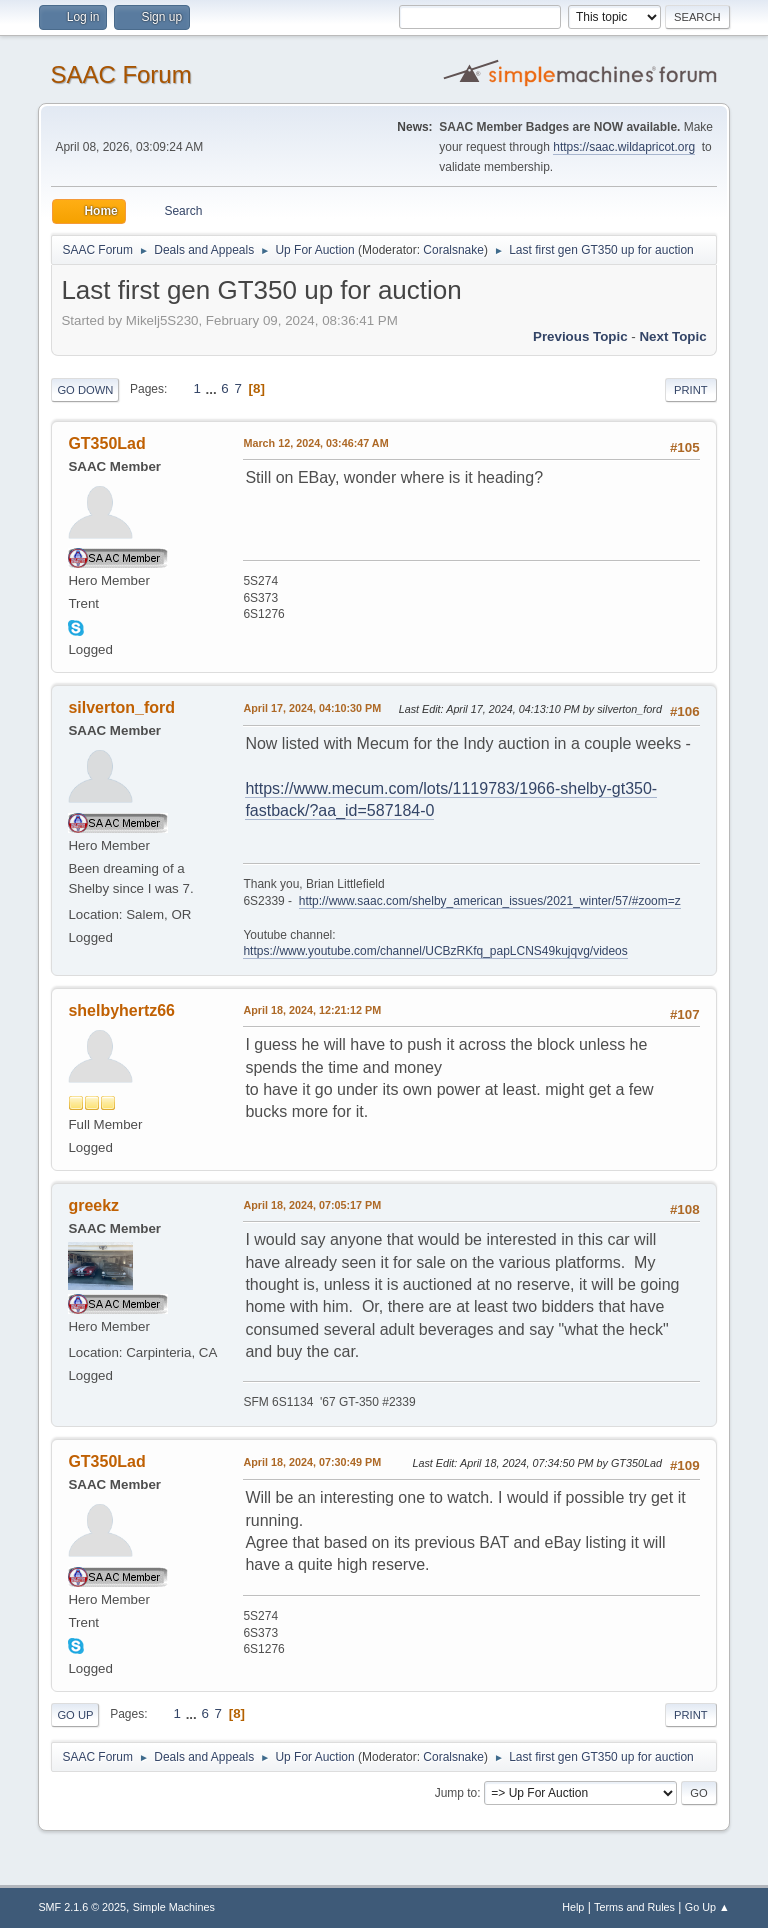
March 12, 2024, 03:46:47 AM (315, 443)
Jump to (456, 1793)
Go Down (85, 390)
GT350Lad (106, 443)
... (213, 388)
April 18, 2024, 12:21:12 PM (312, 1010)
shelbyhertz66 (121, 1010)
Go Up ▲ (707, 1907)
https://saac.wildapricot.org (624, 147)
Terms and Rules (634, 1907)
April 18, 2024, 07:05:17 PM (312, 1205)
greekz (93, 1205)
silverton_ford (121, 707)
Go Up (75, 1715)
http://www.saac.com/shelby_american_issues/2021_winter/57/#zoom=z (490, 901)
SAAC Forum (120, 74)
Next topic (672, 336)
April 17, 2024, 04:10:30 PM (312, 708)
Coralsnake (453, 250)
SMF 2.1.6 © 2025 (82, 1907)
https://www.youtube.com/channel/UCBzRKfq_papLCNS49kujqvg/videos (435, 951)
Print (691, 390)
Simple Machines (174, 1907)
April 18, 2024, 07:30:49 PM (312, 1462)
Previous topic (580, 336)
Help (573, 1907)
